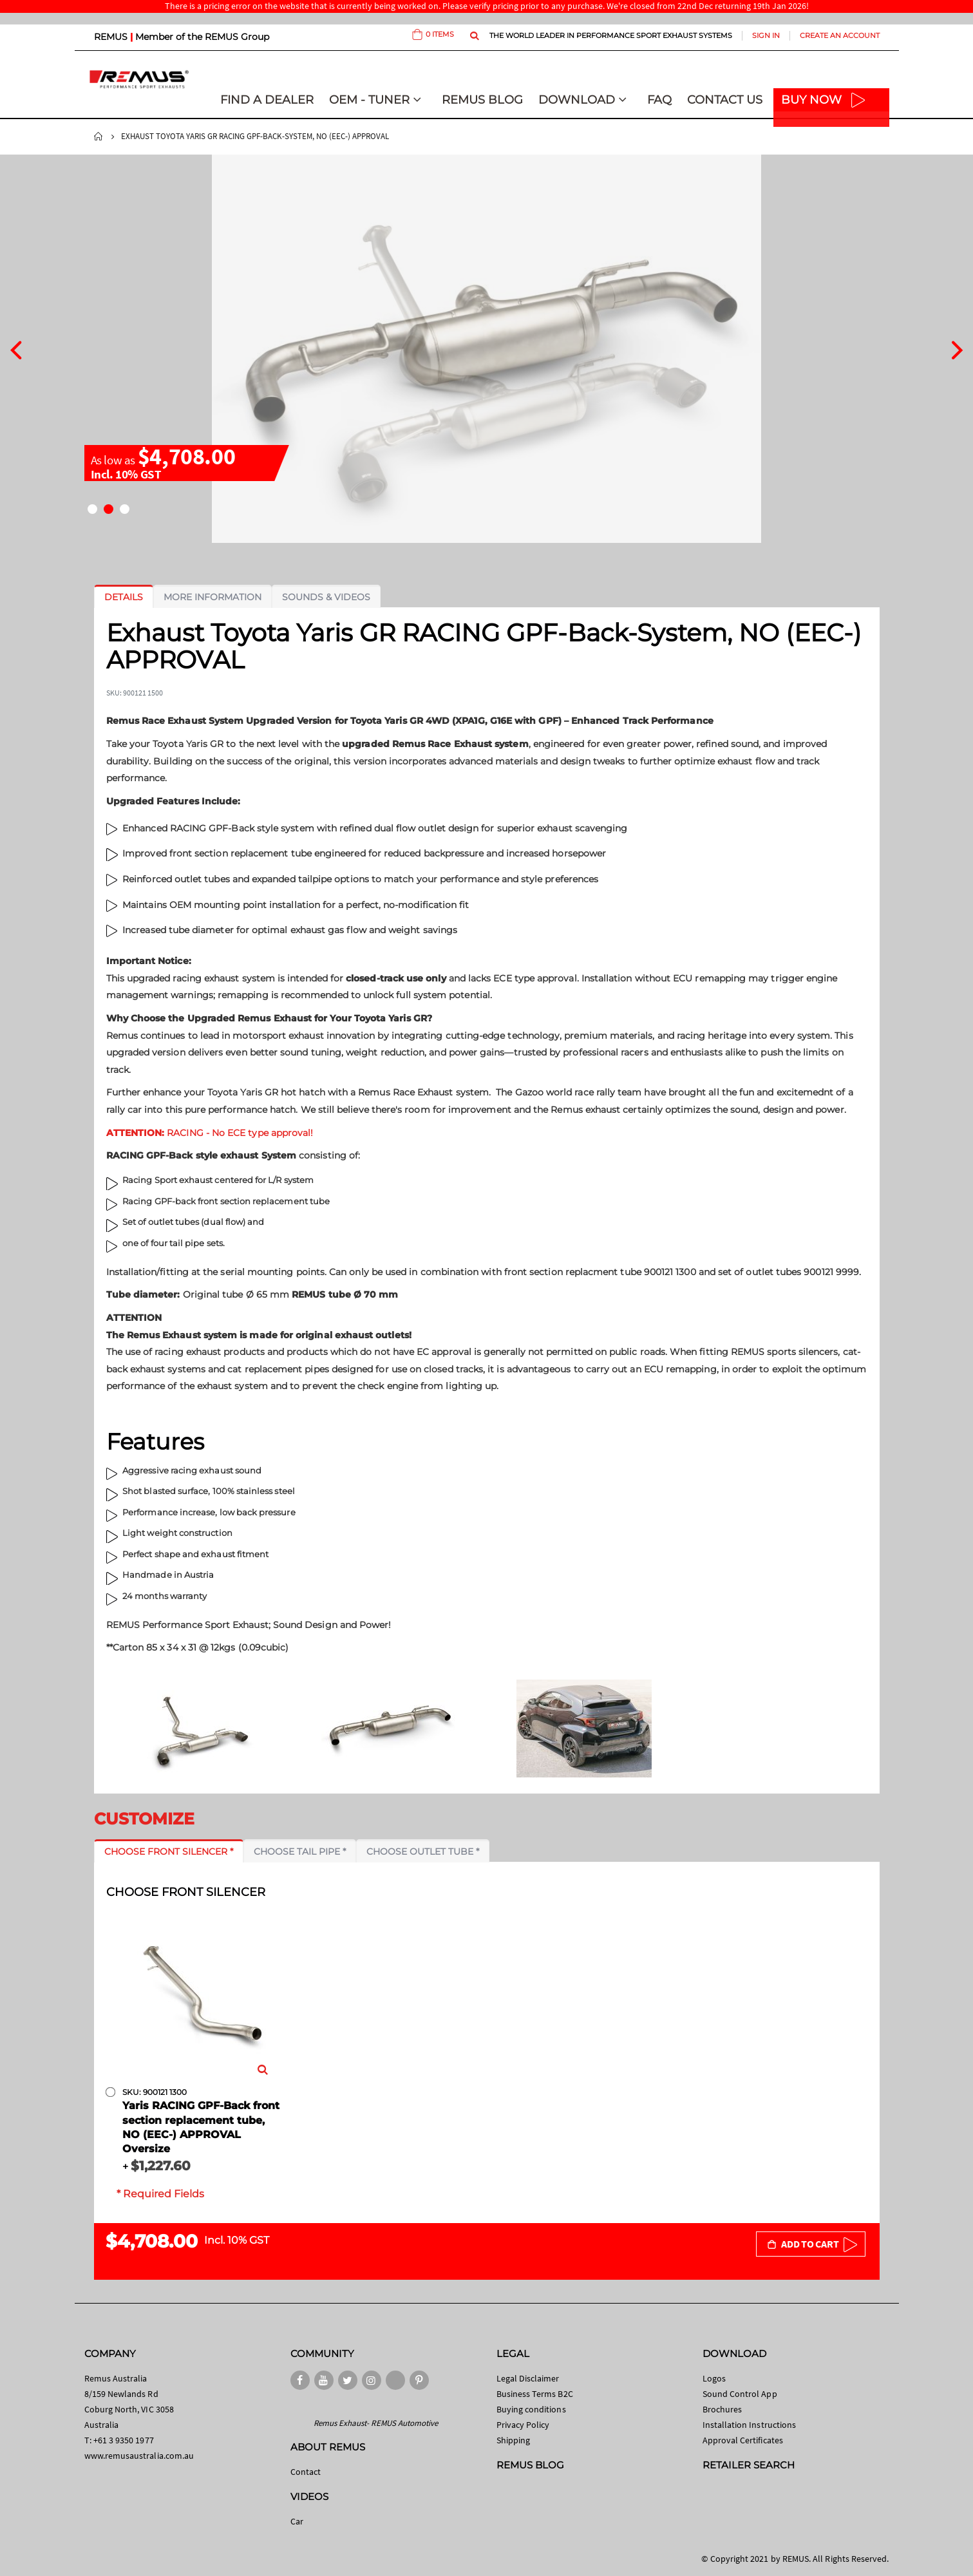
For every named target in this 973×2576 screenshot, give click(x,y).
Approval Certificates (743, 2440)
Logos (714, 2378)
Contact (305, 2471)
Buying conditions (531, 2409)
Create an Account (840, 35)
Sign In (766, 35)
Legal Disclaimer (528, 2378)
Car (296, 2521)
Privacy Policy (523, 2424)
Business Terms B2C (534, 2394)
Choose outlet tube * (422, 1851)
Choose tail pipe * (300, 1851)
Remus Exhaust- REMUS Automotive (376, 2423)
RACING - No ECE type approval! (210, 1133)
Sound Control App (740, 2394)
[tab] (123, 597)
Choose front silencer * (168, 1851)
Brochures (722, 2409)
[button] (92, 509)
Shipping (513, 2440)
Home (98, 136)
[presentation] (16, 348)
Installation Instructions (750, 2424)
